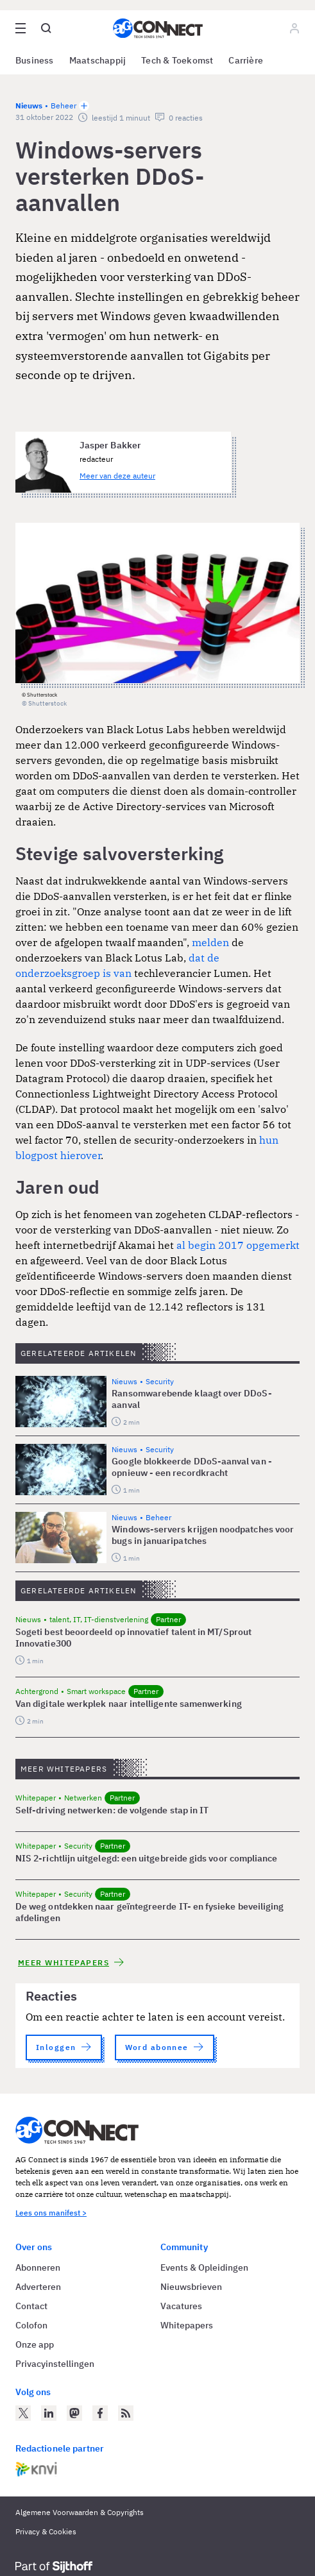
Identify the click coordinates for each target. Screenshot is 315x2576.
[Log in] (294, 28)
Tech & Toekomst (177, 60)
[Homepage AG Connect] (158, 28)
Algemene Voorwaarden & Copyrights (79, 2512)
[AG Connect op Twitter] (23, 2413)
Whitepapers (186, 2325)
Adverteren (38, 2286)
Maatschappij (97, 60)
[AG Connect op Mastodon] (74, 2413)
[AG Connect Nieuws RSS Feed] (125, 2413)
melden (210, 942)
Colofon (31, 2325)
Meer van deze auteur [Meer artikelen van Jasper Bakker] (117, 475)
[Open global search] (46, 28)
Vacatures (181, 2306)
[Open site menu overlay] (20, 28)
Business (34, 60)
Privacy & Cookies (45, 2531)
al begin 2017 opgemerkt (238, 1245)
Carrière (245, 60)
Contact (31, 2306)
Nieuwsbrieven (191, 2286)
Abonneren (37, 2267)
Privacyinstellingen (54, 2363)
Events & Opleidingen (204, 2267)
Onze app (34, 2344)
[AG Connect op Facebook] (100, 2413)
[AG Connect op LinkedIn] (48, 2413)
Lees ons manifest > (51, 2212)
